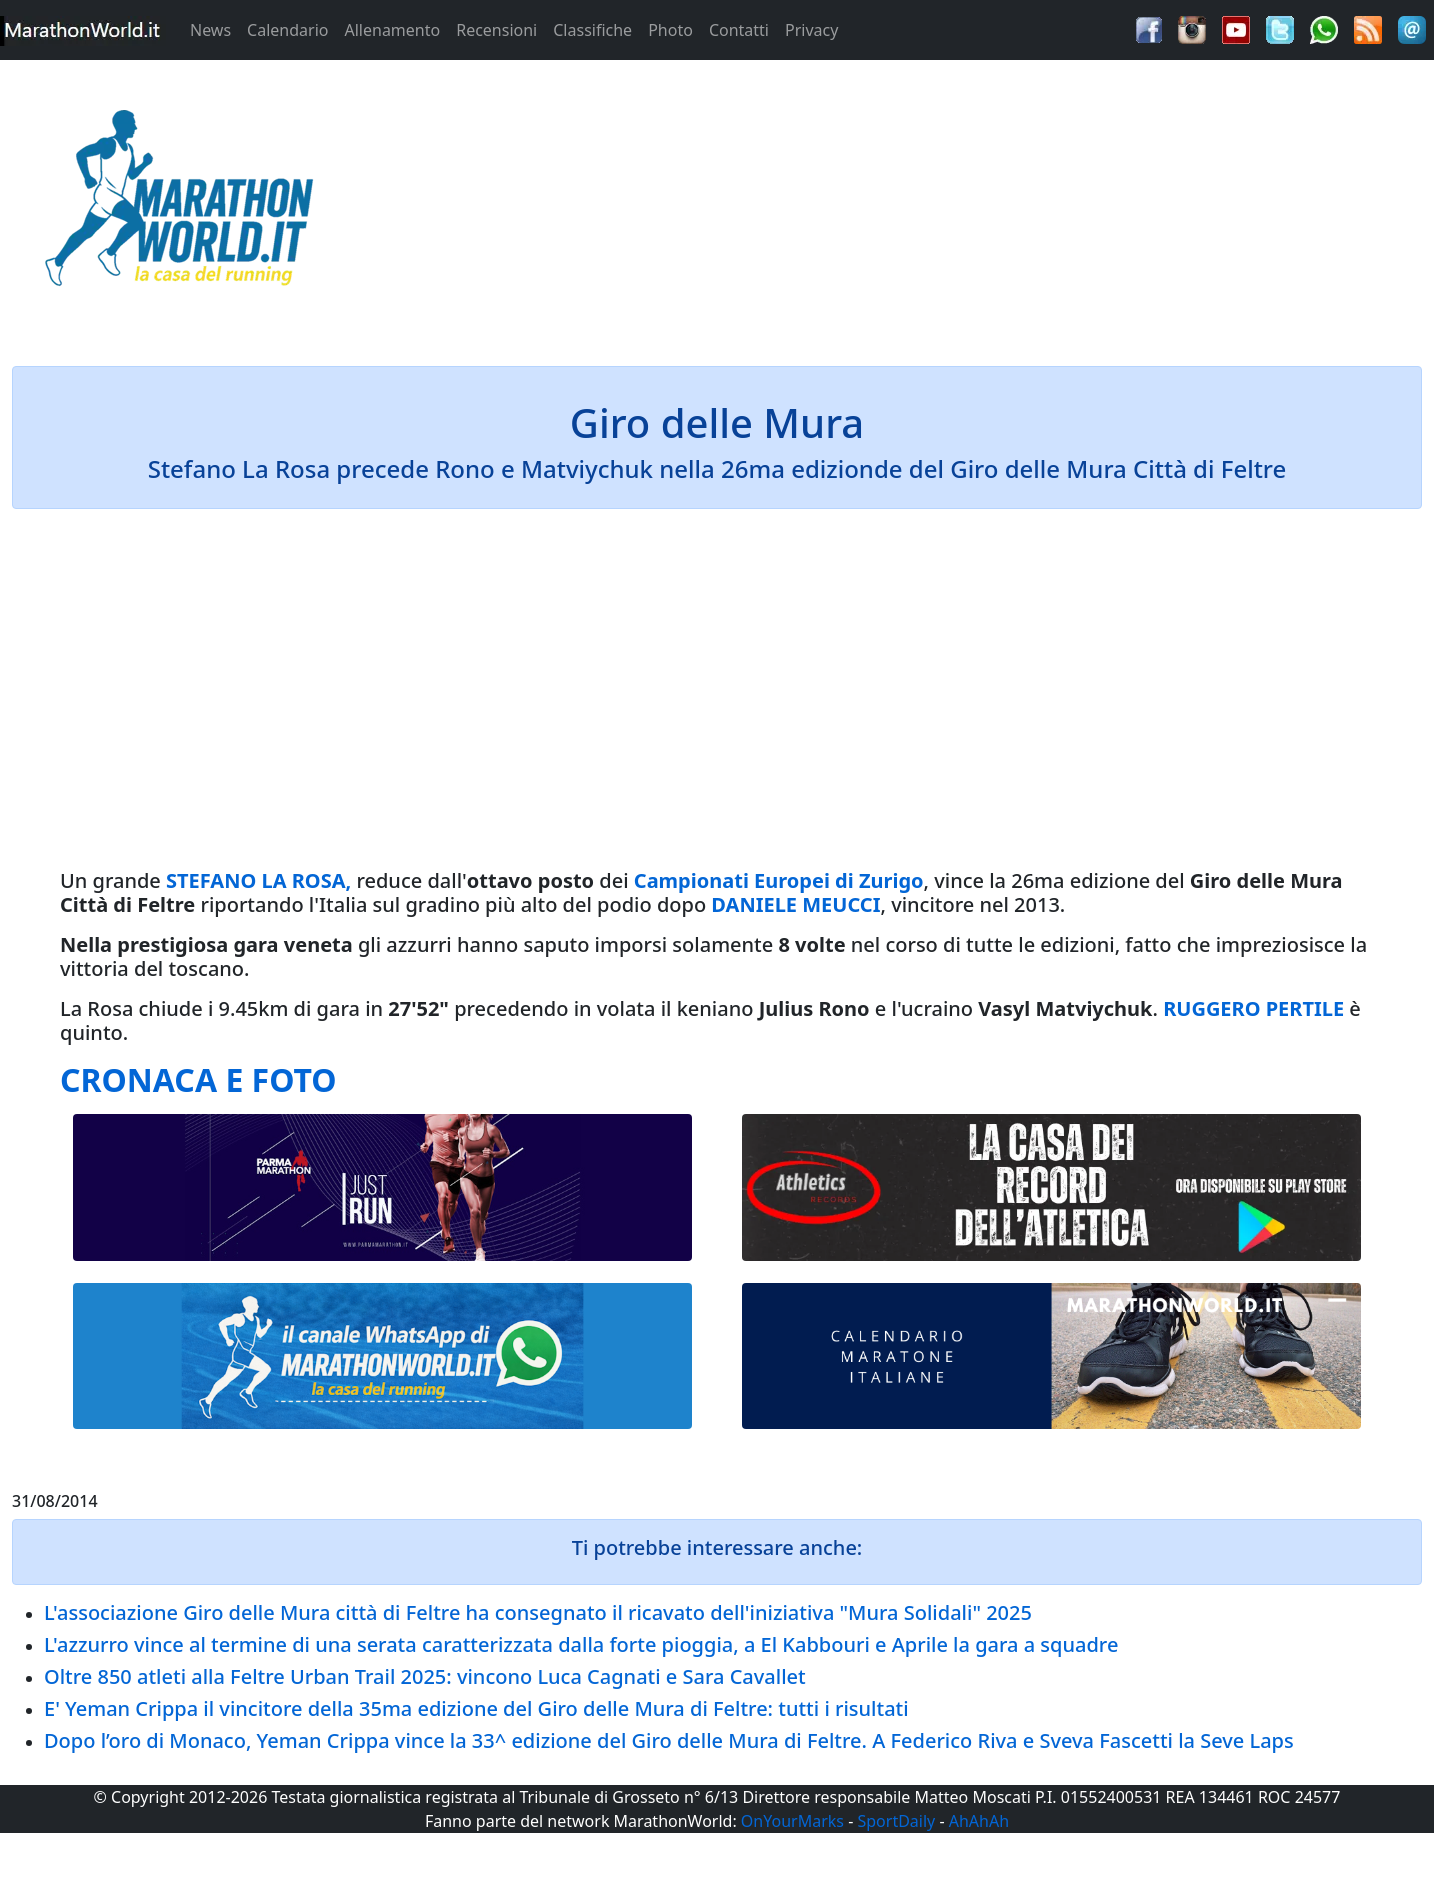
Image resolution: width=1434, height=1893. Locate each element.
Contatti (739, 30)
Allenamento (392, 30)
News (210, 30)
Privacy (811, 30)
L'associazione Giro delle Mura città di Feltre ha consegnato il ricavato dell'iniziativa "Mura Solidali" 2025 (538, 1612)
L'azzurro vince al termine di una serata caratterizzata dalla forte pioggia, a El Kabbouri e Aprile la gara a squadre (581, 1644)
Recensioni (496, 30)
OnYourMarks (792, 1821)
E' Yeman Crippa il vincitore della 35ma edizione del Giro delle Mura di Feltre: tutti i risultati (476, 1708)
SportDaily (896, 1821)
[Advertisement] (896, 204)
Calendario (287, 30)
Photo (670, 30)
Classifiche (592, 30)
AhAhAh (979, 1821)
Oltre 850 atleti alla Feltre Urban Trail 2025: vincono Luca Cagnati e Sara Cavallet (425, 1676)
